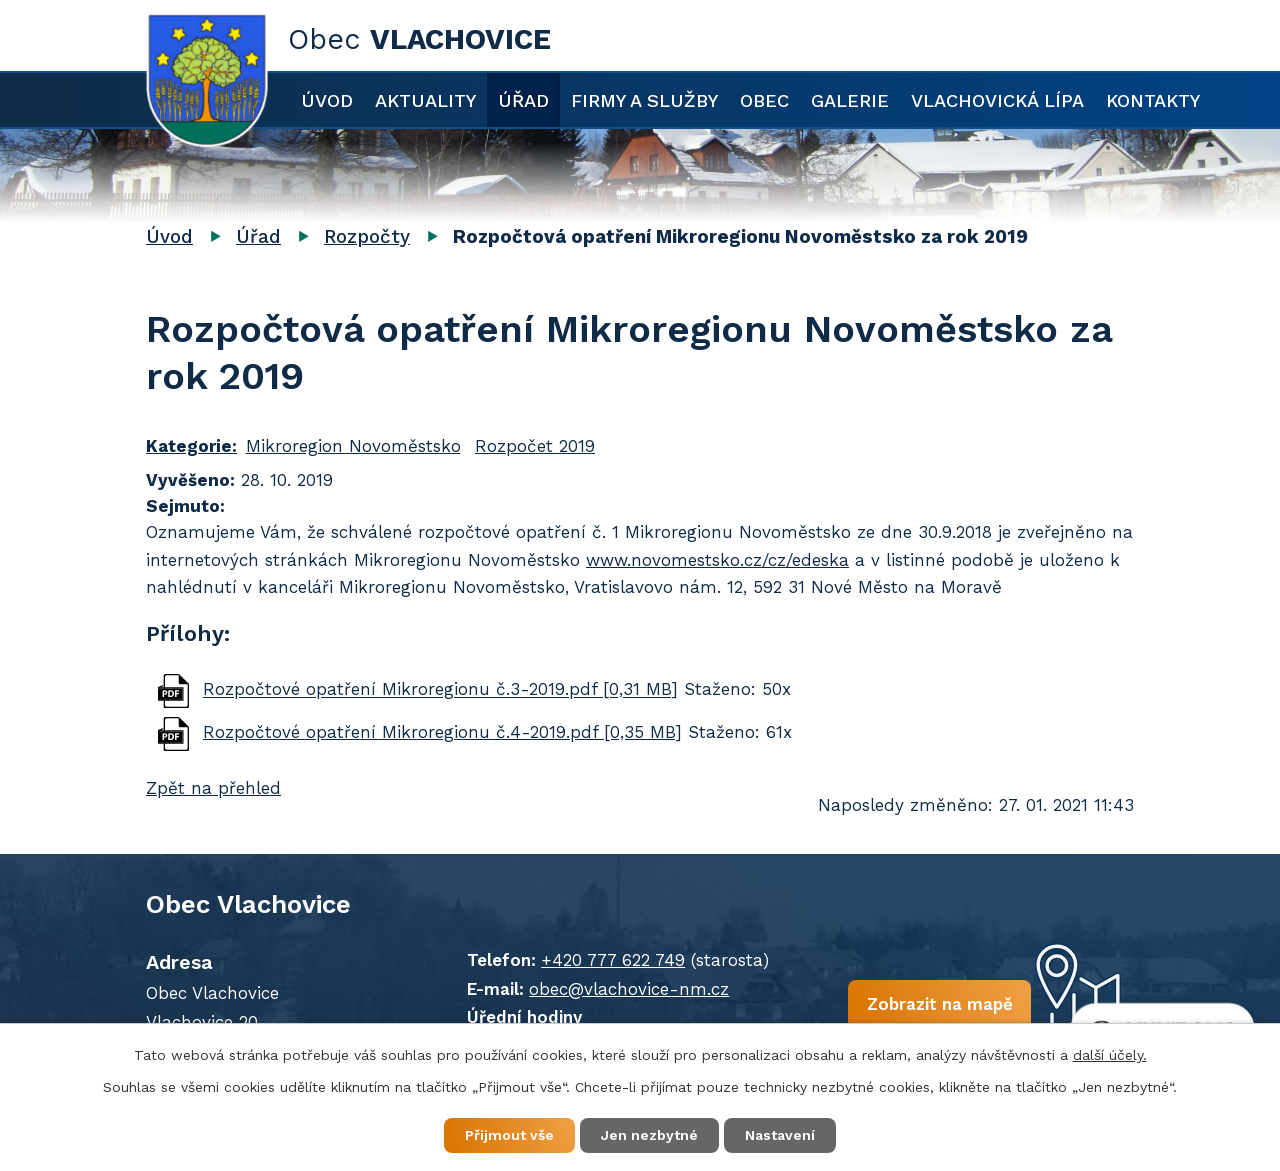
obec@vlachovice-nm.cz (629, 989)
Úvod (327, 100)
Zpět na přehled (213, 788)
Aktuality (425, 100)
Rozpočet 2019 (535, 446)
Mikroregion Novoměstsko (353, 446)
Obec (764, 100)
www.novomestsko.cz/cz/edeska (717, 560)
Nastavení (780, 1135)
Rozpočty (367, 236)
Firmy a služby (644, 100)
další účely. (1110, 1055)
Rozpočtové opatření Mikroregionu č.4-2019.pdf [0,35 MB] (442, 732)
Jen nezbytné (649, 1135)
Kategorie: (191, 446)
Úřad (523, 100)
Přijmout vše (509, 1135)
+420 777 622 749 (613, 960)
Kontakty (1153, 100)
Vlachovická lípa (997, 100)
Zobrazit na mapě (939, 1004)
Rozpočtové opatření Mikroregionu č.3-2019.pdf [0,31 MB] (440, 690)
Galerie (850, 100)
